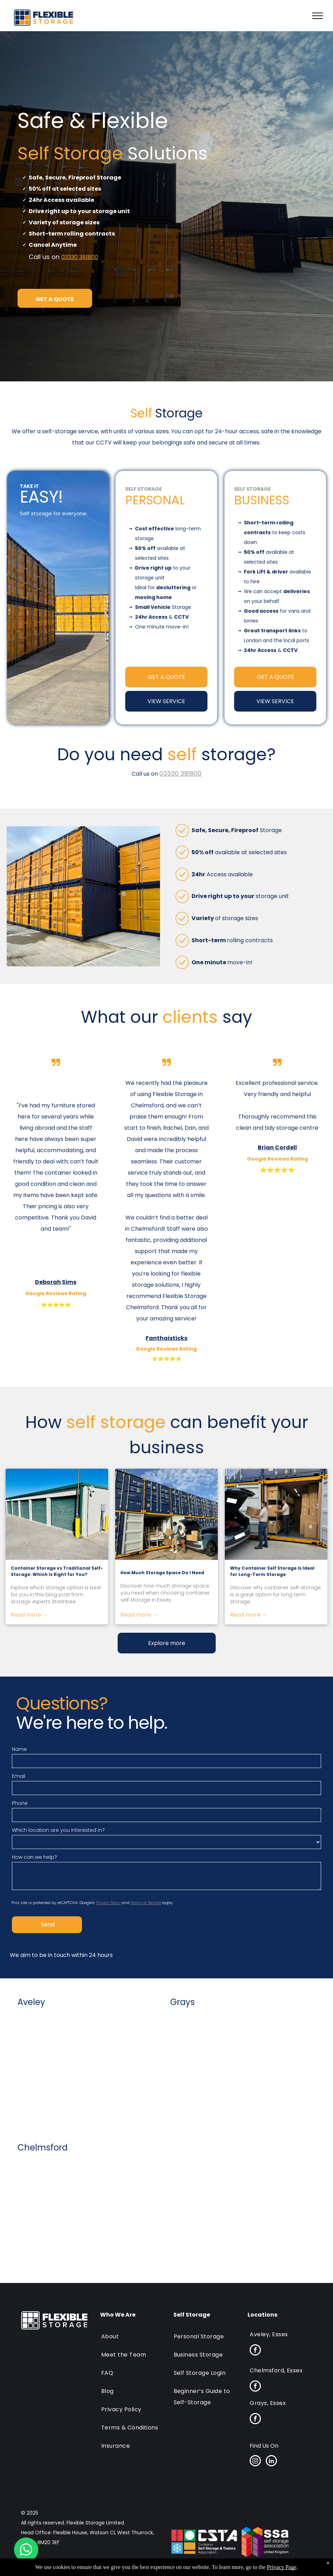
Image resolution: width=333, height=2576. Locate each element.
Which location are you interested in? (58, 1830)
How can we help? (34, 1857)
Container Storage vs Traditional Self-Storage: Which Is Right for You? (57, 1571)
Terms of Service (146, 1902)
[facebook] (255, 2350)
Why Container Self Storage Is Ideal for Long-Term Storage (272, 1571)
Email (18, 1776)
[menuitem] (132, 2333)
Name (19, 1749)
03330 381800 (79, 257)
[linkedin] (271, 2461)
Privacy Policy (108, 1902)
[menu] (317, 16)
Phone (20, 1803)
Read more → (29, 1615)
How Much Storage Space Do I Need (162, 1573)
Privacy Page (281, 2567)
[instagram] (255, 2461)
